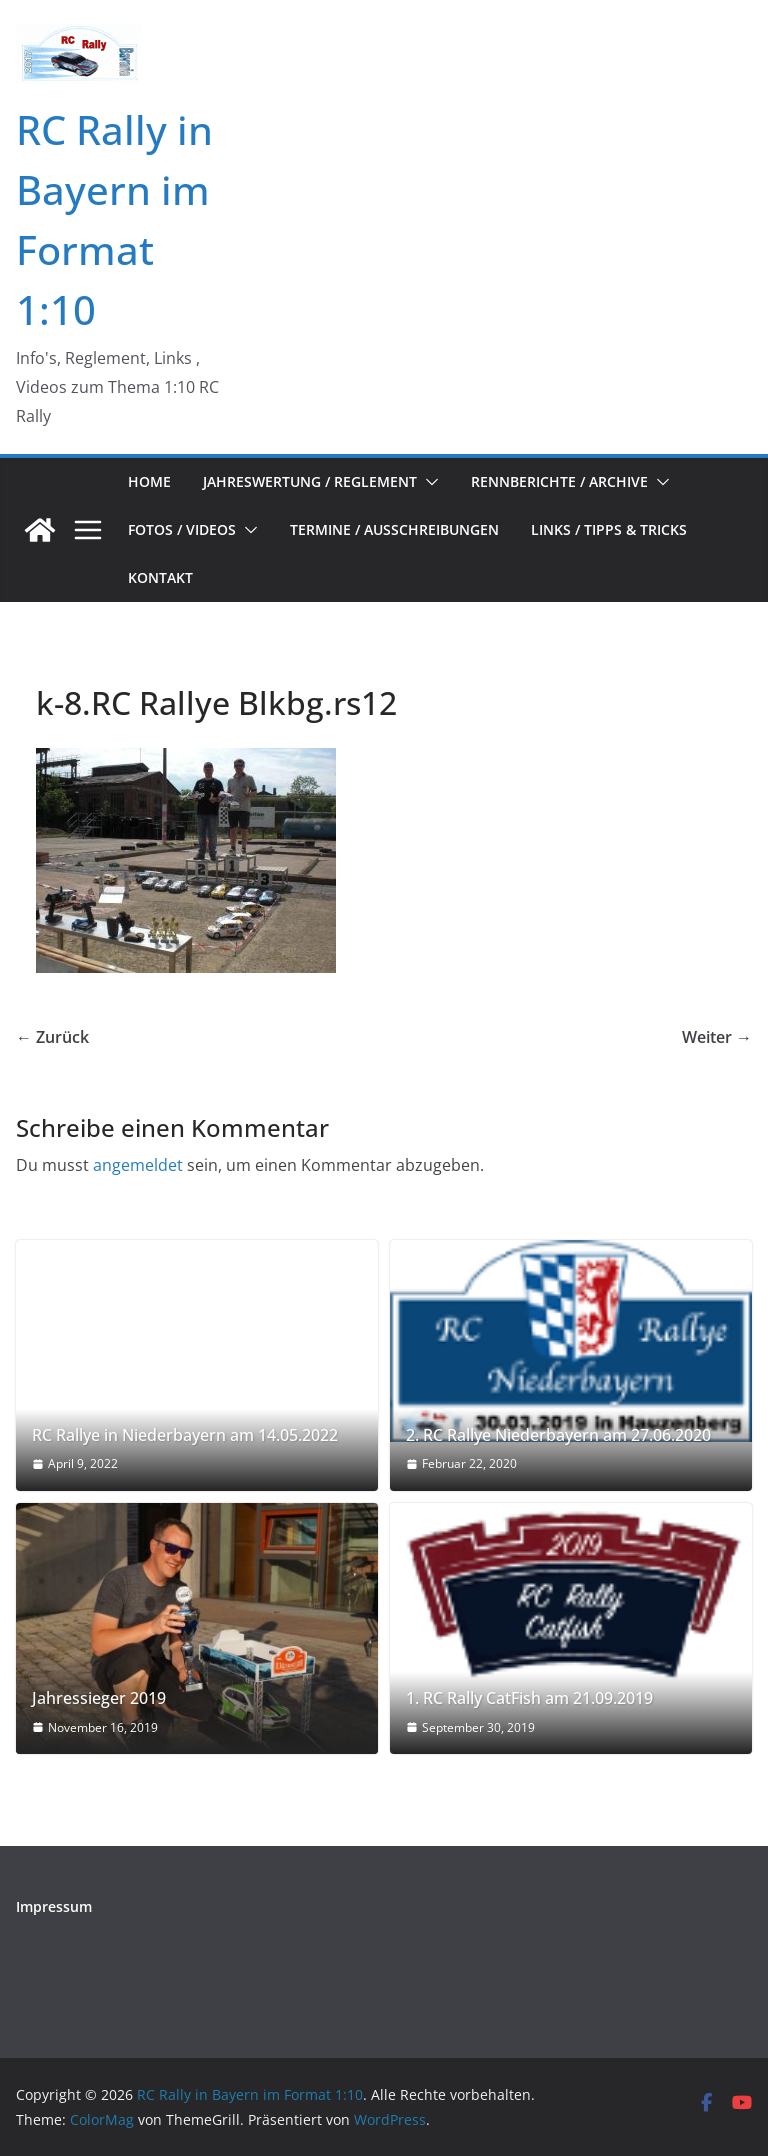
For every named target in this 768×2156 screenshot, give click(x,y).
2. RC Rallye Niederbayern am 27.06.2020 (558, 1435)
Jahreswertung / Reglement (310, 481)
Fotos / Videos (182, 529)
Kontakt (160, 577)
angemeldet (138, 1165)
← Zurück (52, 1037)
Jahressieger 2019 (99, 1698)
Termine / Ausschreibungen (394, 529)
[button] (428, 482)
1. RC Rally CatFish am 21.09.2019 (529, 1698)
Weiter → (717, 1037)
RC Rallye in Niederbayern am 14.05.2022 (185, 1435)
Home (149, 481)
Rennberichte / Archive (559, 481)
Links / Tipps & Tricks (609, 529)
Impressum (54, 1906)
